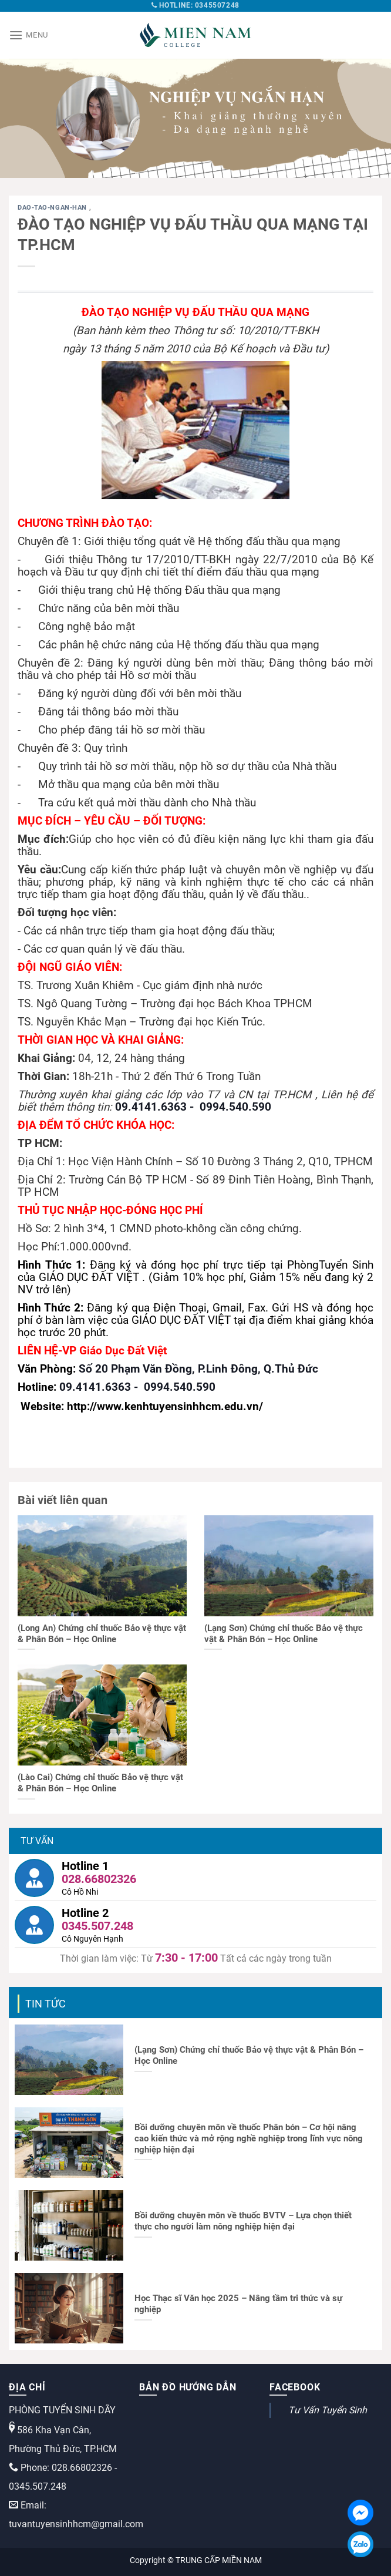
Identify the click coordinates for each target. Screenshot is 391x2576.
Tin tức (45, 2003)
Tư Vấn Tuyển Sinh (327, 2410)
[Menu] (28, 35)
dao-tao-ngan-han (53, 207)
